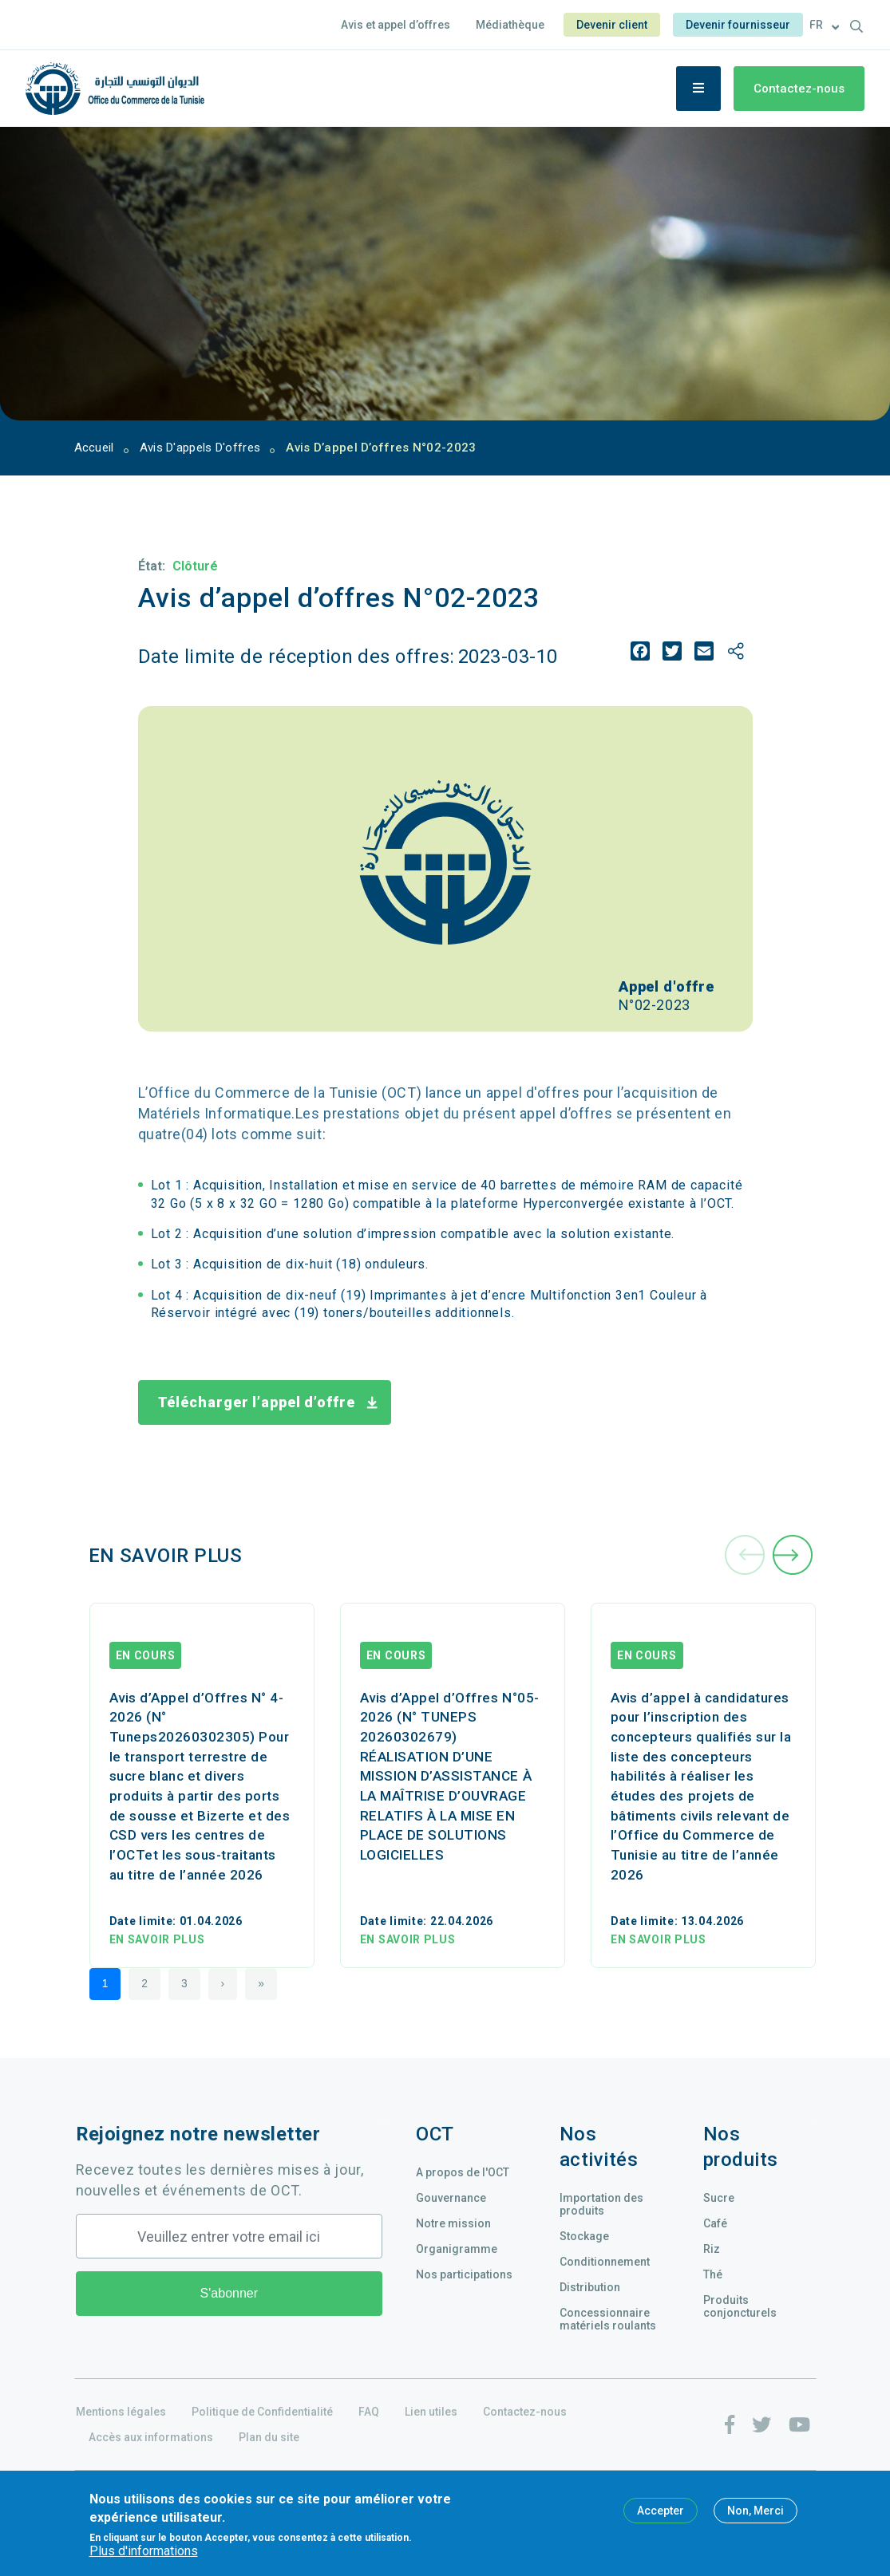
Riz (711, 2249)
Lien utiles (431, 2411)
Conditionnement (605, 2261)
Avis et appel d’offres (395, 24)
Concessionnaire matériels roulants (608, 2319)
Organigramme (456, 2249)
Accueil (94, 447)
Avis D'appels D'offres (200, 447)
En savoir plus (157, 1939)
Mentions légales (121, 2411)
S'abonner (229, 2293)
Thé (712, 2274)
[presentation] (745, 1556)
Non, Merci (755, 2510)
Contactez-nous (799, 88)
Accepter (660, 2510)
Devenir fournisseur (738, 24)
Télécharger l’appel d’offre (257, 1402)
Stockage (584, 2236)
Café (715, 2223)
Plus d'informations (143, 2551)
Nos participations (464, 2274)
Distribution (590, 2287)
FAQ (368, 2411)
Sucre (718, 2197)
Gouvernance (451, 2197)
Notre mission (453, 2223)
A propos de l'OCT (462, 2172)
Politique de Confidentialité (262, 2411)
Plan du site (269, 2437)
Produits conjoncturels (740, 2306)
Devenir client (611, 24)
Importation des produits (601, 2204)
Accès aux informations (151, 2437)
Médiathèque (510, 24)
